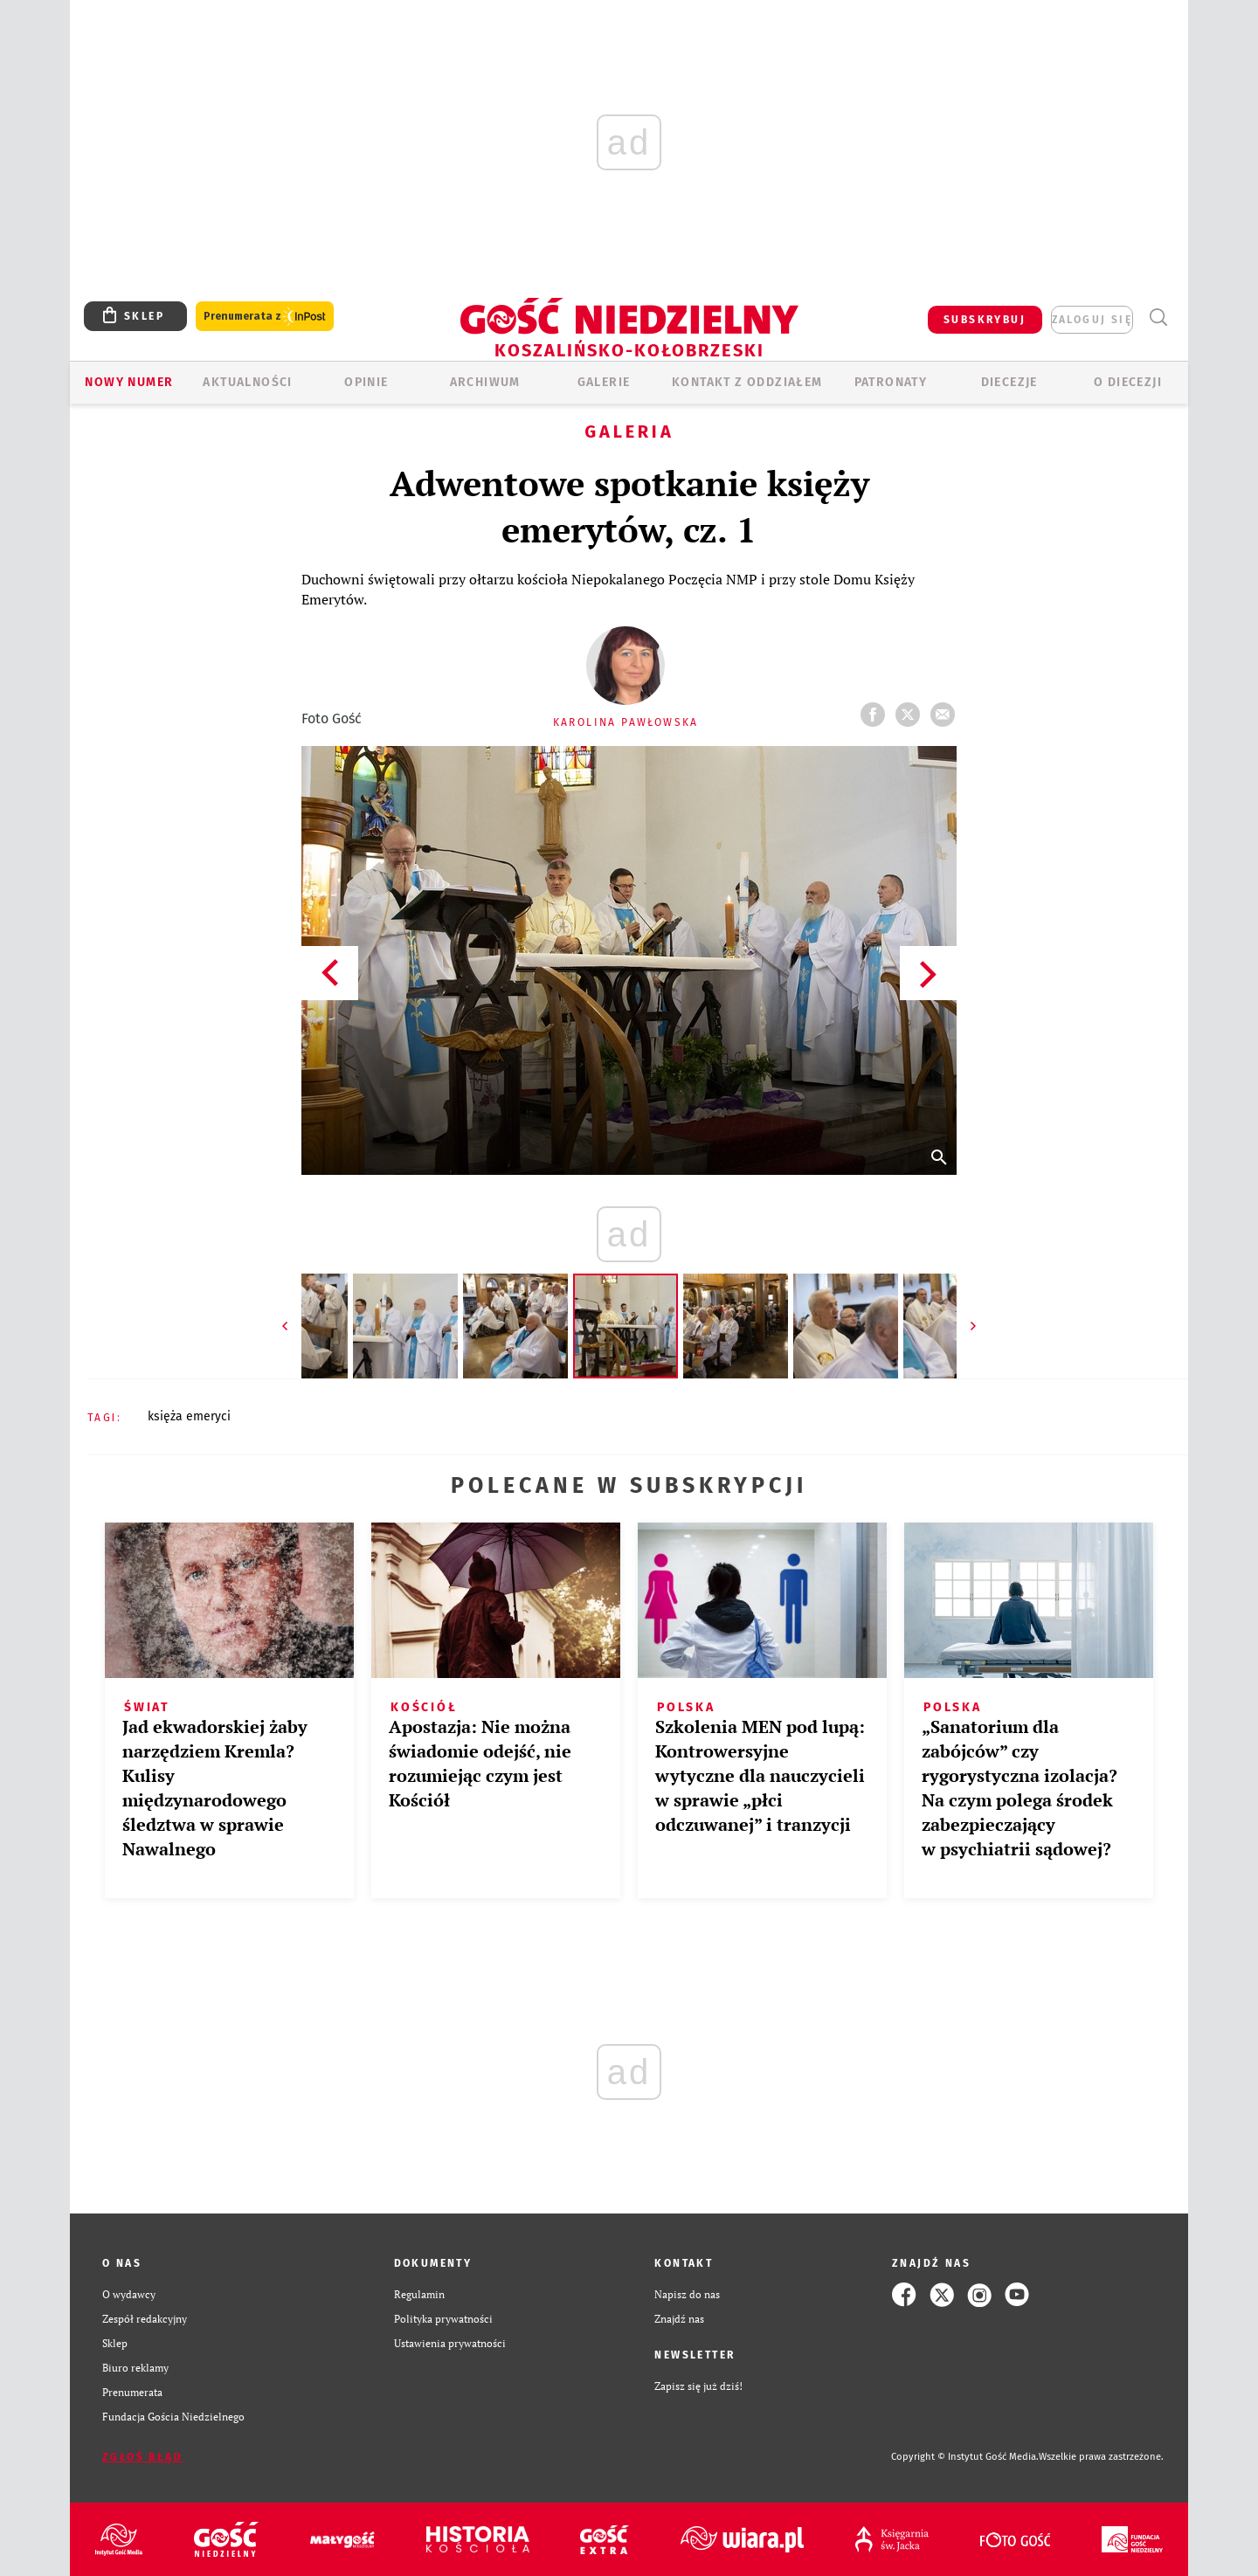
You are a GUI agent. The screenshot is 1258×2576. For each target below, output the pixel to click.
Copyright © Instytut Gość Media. (965, 2456)
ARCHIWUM (485, 382)
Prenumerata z (265, 317)
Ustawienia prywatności (450, 2343)
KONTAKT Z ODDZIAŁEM (747, 382)
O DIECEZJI (1128, 382)
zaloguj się (1092, 320)
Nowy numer (129, 382)
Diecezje (1009, 382)
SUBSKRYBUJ (985, 320)
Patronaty (891, 382)
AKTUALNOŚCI (247, 382)
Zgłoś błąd (142, 2457)
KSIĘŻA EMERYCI (189, 1416)
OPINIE (366, 382)
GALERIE (604, 382)
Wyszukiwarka (1158, 317)
